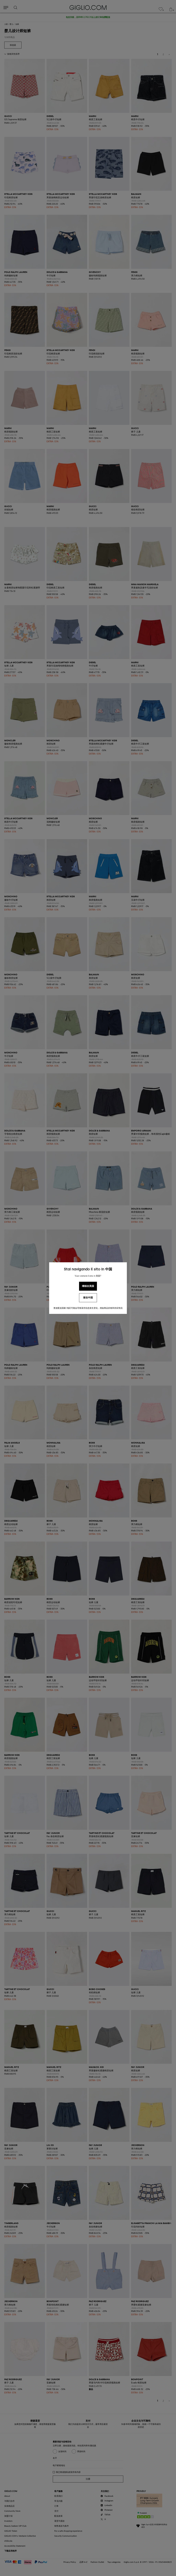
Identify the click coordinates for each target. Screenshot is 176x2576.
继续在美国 (88, 1286)
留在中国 (88, 1297)
